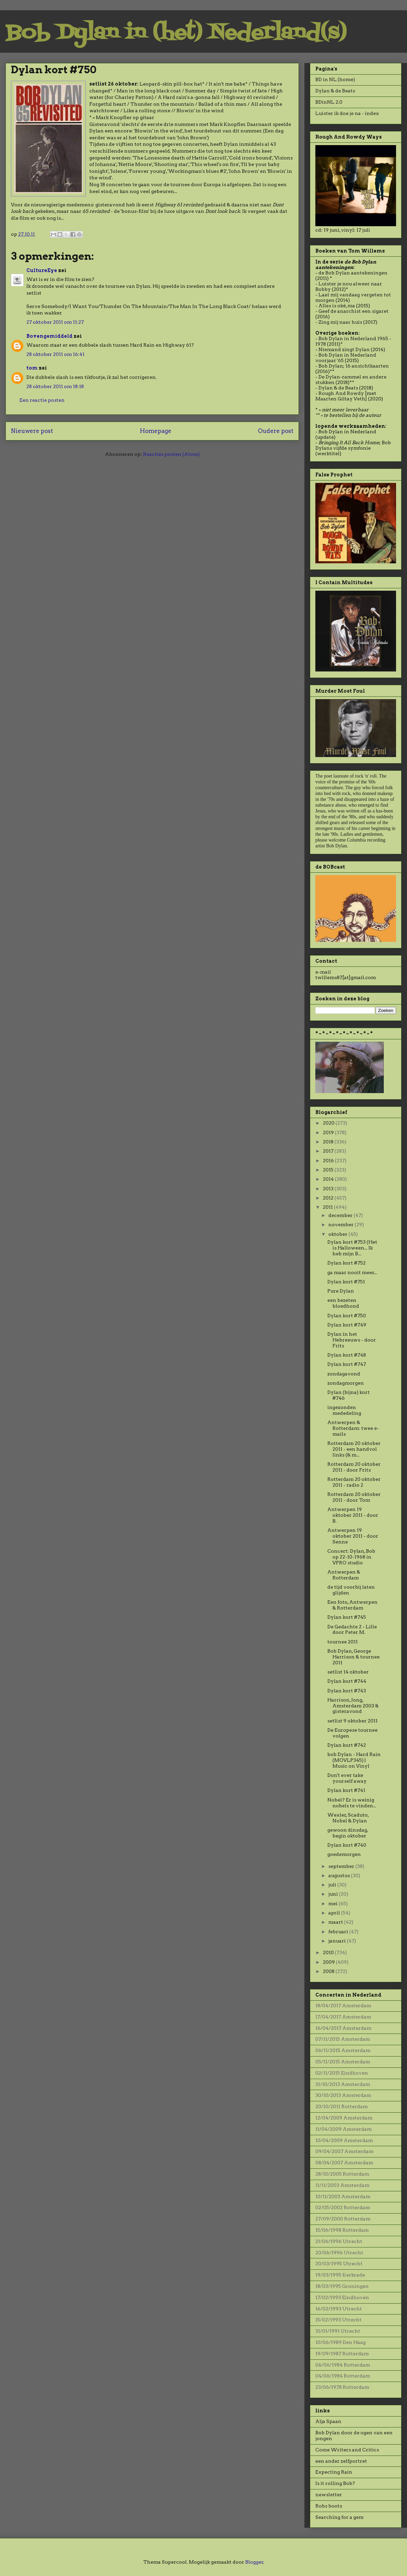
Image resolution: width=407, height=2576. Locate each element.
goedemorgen (344, 1854)
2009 (329, 1962)
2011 (328, 1207)
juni (333, 1894)
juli (332, 1884)
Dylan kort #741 (346, 1790)
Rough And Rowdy (341, 393)
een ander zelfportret (341, 2461)
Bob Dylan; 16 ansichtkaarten (353, 366)
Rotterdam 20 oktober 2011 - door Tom (354, 1497)
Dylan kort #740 (346, 1845)
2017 (328, 1151)
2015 (328, 1169)
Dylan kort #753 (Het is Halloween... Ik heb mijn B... (352, 1247)
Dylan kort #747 (346, 1364)
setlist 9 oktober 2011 (352, 1720)
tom (32, 368)
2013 (328, 1188)
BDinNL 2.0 (328, 102)
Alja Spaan (328, 2421)
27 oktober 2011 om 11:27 (55, 322)
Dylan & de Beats (335, 90)
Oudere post (275, 430)
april (334, 1912)
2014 (329, 1179)
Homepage (155, 430)
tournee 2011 (342, 1641)
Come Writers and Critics (347, 2449)
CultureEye (41, 270)
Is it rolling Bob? (335, 2483)
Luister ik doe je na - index (347, 113)
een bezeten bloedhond (343, 1303)
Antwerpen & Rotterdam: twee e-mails (353, 1428)
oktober (338, 1234)
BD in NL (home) (335, 79)
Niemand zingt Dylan (344, 349)
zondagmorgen (345, 1383)
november (341, 1224)
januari (337, 1941)
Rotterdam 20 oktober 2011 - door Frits (354, 1467)
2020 (329, 1123)
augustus (339, 1875)
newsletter (328, 2494)
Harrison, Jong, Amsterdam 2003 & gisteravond (353, 1705)
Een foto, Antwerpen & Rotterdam (352, 1605)
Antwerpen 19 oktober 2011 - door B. (352, 1515)
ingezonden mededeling (344, 1410)
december (341, 1215)
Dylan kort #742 (346, 1745)
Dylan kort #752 (346, 1263)
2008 (329, 1971)
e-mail (323, 972)
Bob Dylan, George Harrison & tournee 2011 (353, 1656)
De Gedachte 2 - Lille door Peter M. (352, 1629)
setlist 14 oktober (348, 1672)
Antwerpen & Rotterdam (343, 1574)
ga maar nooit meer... (352, 1272)
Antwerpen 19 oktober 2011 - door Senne (352, 1536)
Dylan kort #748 (346, 1355)
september (341, 1866)
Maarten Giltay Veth (340, 398)
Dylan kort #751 (346, 1281)
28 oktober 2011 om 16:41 (55, 354)
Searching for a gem (339, 2517)
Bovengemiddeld (49, 336)
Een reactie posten (42, 400)
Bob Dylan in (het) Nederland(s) (175, 33)
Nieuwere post (32, 430)
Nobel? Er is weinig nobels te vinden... (351, 1802)
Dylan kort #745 (346, 1617)
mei (333, 1903)
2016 (329, 1160)
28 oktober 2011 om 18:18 (55, 386)
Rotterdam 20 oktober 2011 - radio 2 (354, 1482)
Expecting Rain (333, 2472)
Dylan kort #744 (346, 1681)
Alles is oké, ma (336, 305)
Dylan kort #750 (346, 1315)
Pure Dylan (340, 1291)
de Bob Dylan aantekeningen (353, 272)
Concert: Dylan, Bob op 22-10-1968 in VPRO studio (351, 1556)
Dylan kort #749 (346, 1325)
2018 (328, 1141)
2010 (329, 1952)
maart (336, 1922)
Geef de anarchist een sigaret (353, 311)
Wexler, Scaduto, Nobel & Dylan (348, 1817)
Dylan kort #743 (346, 1690)
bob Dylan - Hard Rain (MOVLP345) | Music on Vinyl (354, 1760)
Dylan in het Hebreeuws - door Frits (351, 1339)
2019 (329, 1132)
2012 (328, 1198)
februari (338, 1931)
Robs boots (328, 2506)
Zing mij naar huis (340, 322)
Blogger (254, 2562)
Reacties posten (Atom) (171, 454)
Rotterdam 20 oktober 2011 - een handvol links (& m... (354, 1449)
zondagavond (343, 1373)
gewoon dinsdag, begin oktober (347, 1832)
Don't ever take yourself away (347, 1778)
